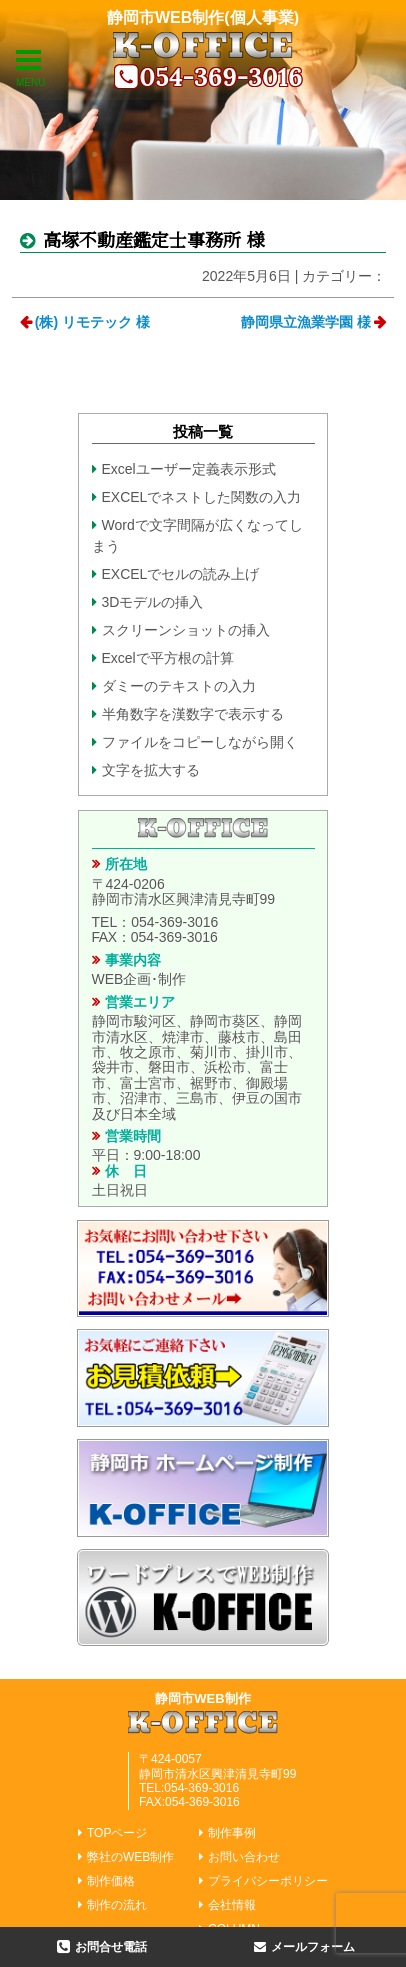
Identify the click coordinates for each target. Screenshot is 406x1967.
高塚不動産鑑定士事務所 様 (151, 239)
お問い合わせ (244, 1857)
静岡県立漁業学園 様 (306, 322)
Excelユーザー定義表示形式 (189, 469)
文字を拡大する (151, 770)
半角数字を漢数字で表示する (193, 714)
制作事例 (232, 1833)
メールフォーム (313, 1947)
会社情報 (232, 1905)
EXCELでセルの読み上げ (181, 574)
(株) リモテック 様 (92, 322)
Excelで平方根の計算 (168, 658)
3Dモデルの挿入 (153, 602)
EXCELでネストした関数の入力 (202, 497)
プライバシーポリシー (268, 1881)
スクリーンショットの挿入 (186, 630)
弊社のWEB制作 (130, 1857)
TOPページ (117, 1833)
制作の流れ (117, 1905)
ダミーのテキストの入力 (179, 686)
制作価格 (111, 1881)
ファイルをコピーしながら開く (200, 742)
